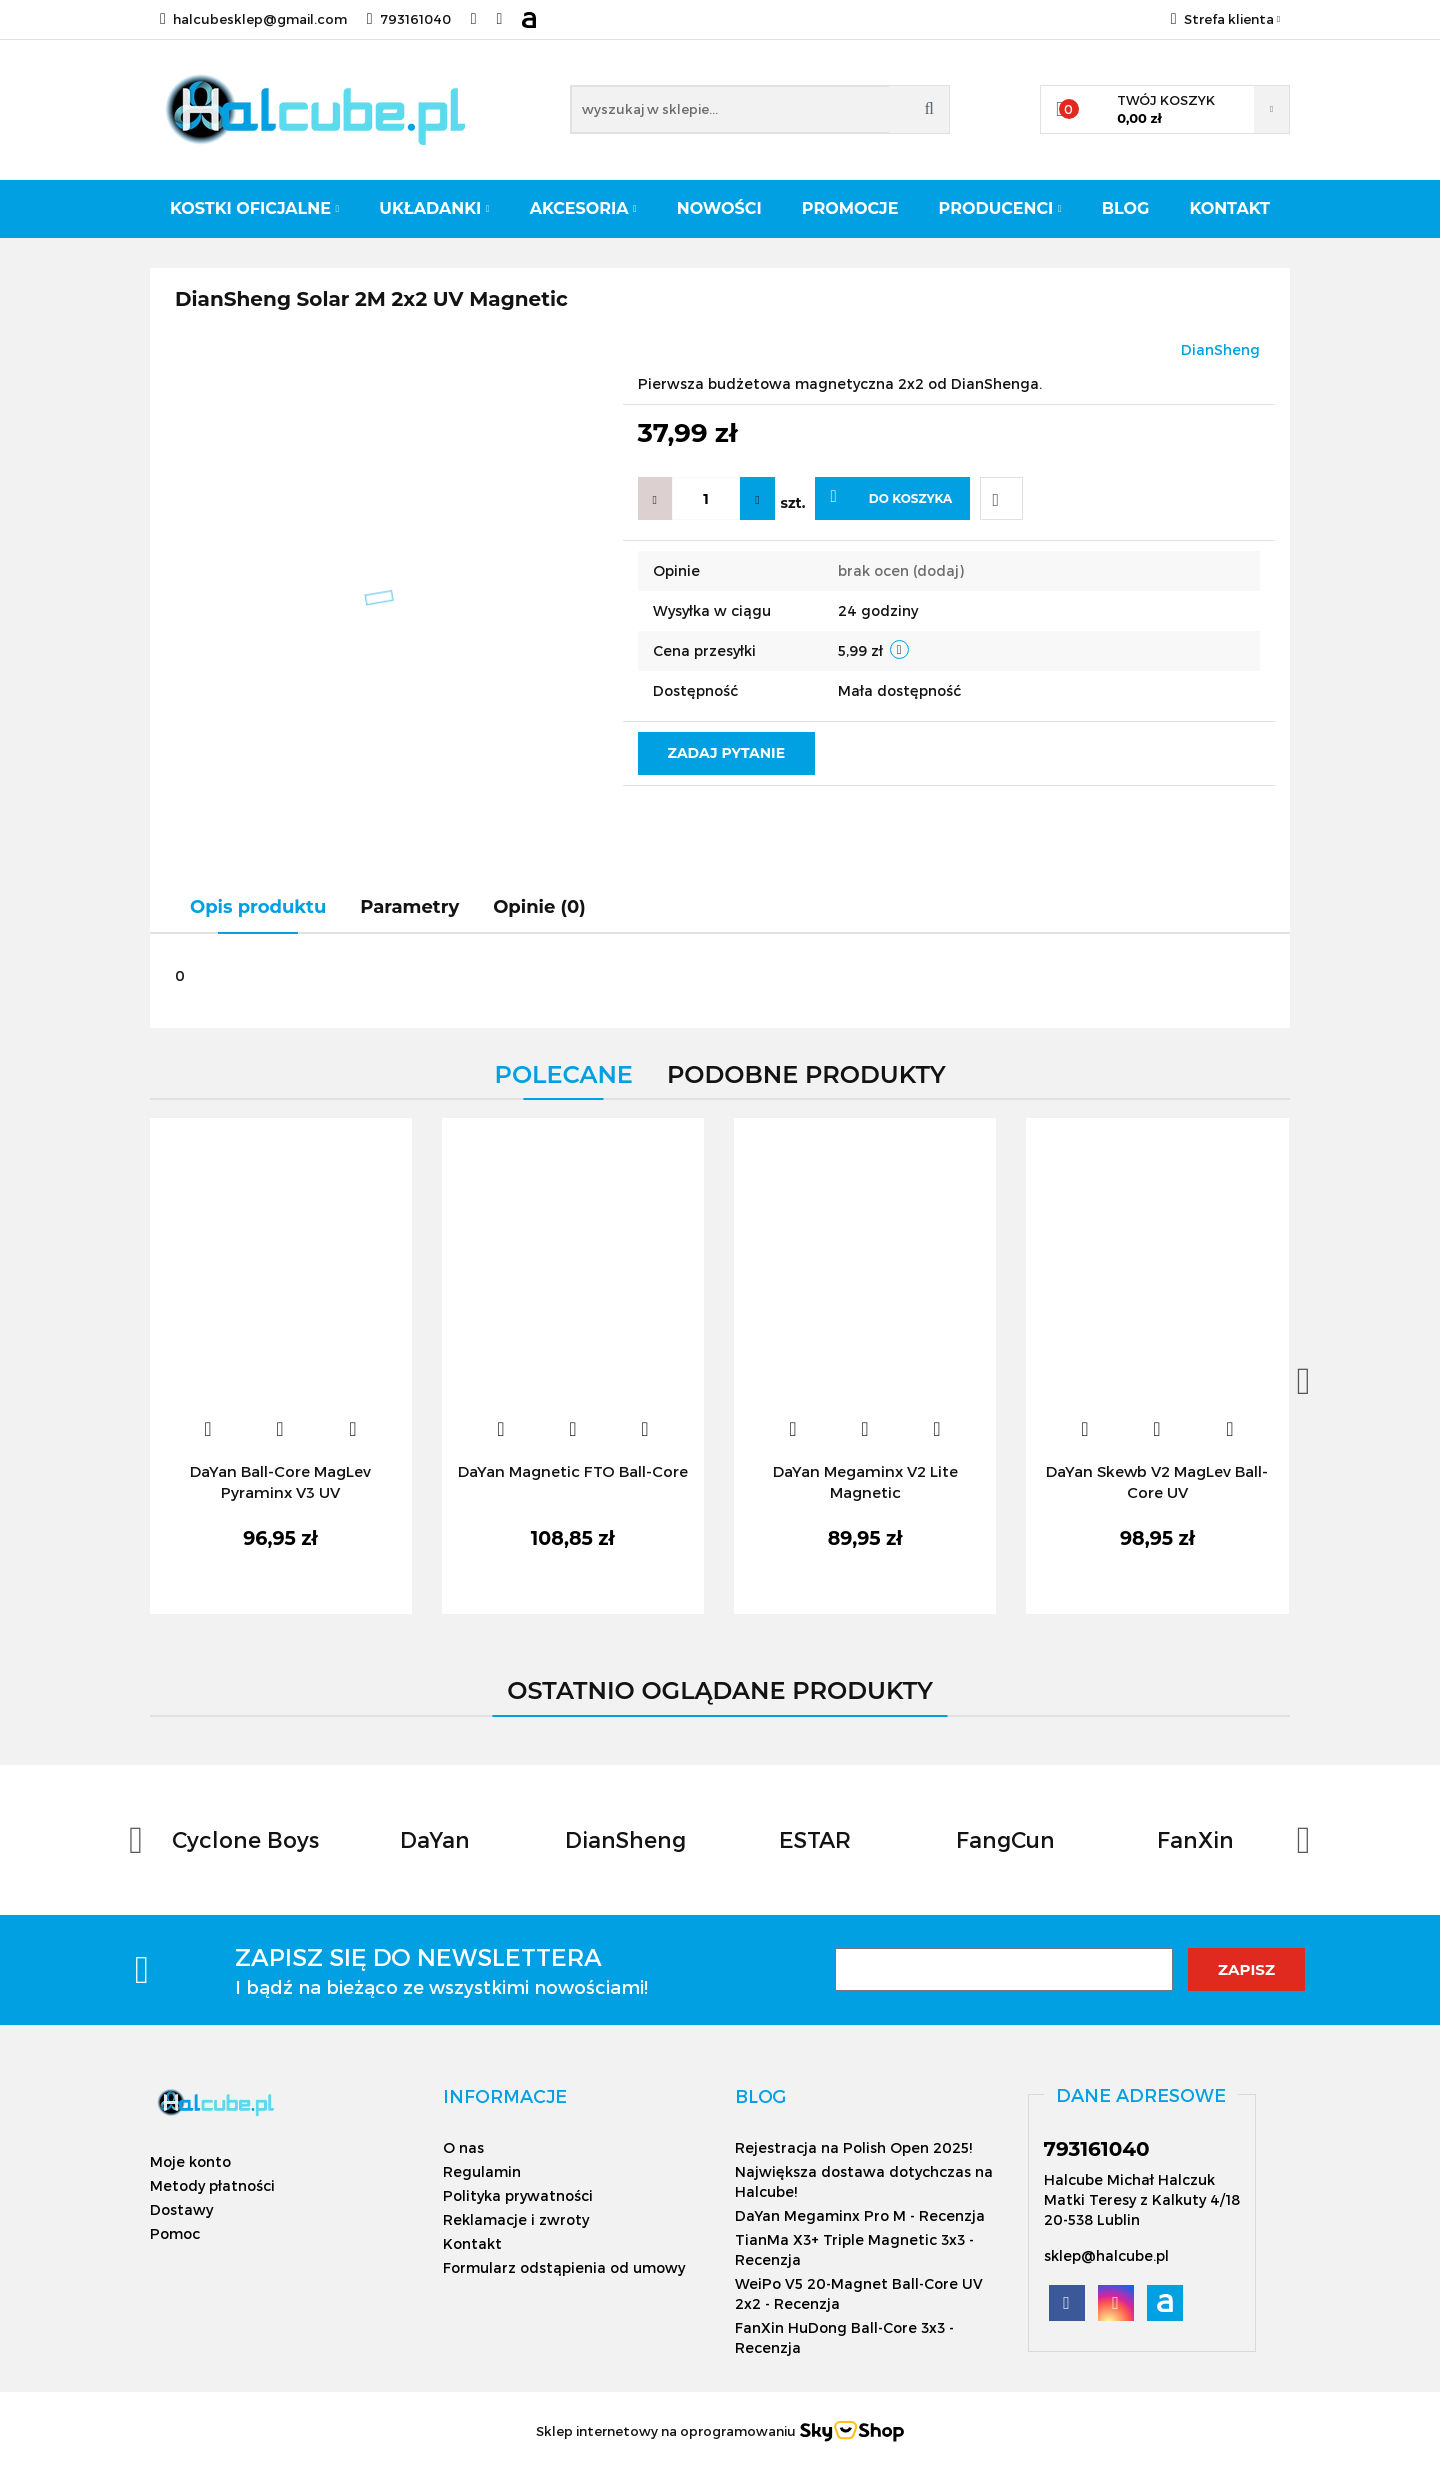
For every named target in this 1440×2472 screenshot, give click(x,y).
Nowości (719, 208)
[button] (505, 2096)
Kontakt (1229, 208)
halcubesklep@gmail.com (253, 19)
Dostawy (181, 2209)
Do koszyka (891, 497)
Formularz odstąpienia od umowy (564, 2267)
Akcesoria (583, 208)
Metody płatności (212, 2185)
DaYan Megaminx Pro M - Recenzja (860, 2215)
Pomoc (175, 2233)
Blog (1126, 208)
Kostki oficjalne (254, 208)
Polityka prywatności (518, 2195)
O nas (463, 2147)
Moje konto (190, 2161)
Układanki (434, 208)
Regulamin (482, 2171)
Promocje (850, 208)
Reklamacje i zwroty (516, 2219)
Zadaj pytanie (727, 753)
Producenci (1000, 208)
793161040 (409, 19)
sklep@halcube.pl (1106, 2255)
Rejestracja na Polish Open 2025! (853, 2147)
